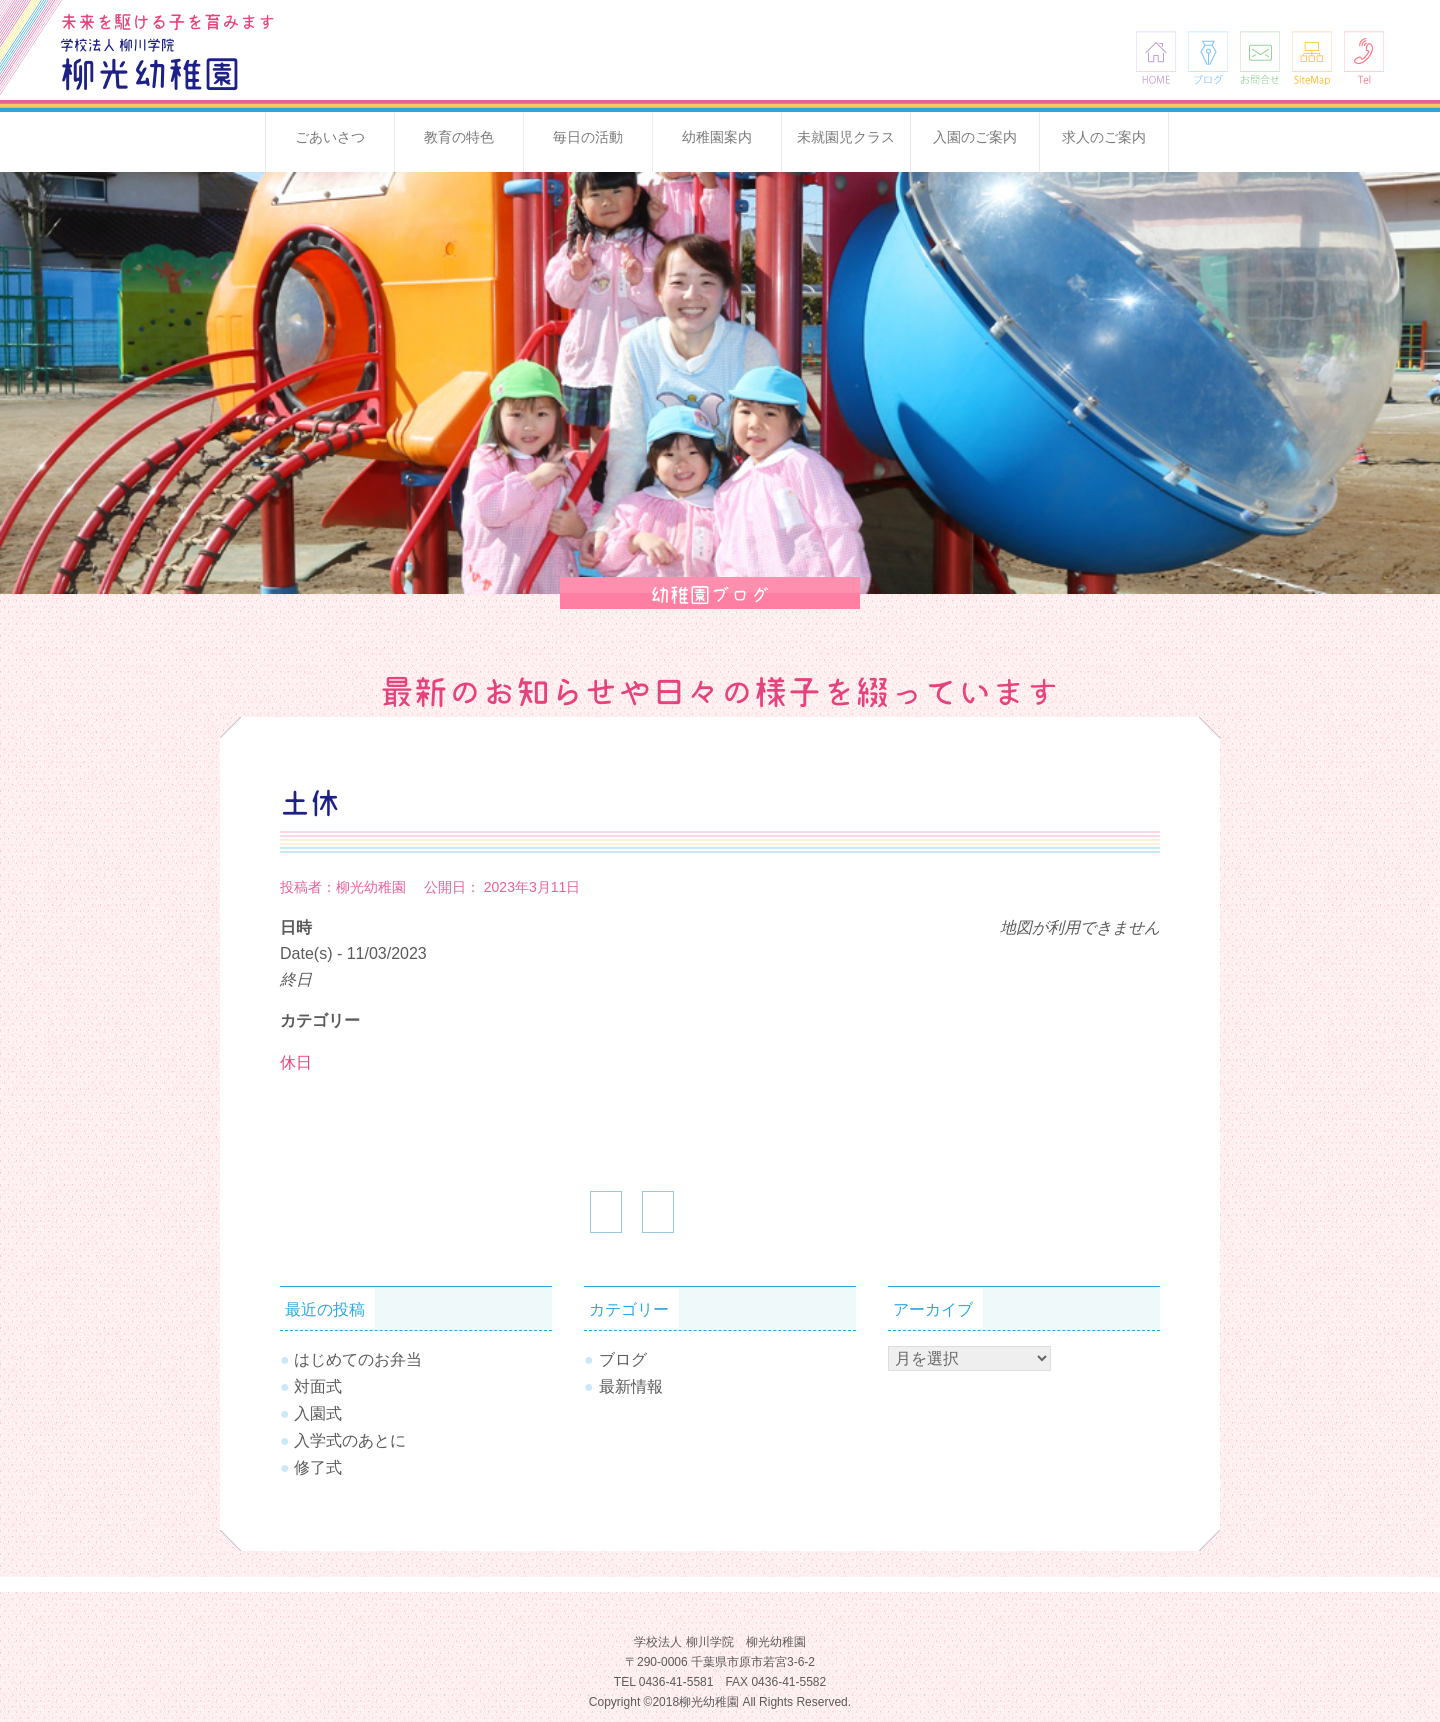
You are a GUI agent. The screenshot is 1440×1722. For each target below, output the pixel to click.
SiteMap (1312, 57)
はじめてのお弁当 (358, 1359)
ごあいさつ (330, 137)
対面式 (318, 1386)
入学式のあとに (350, 1440)
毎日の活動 (588, 137)
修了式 (318, 1467)
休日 (296, 1062)
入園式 (318, 1413)
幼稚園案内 (717, 137)
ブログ (1208, 57)
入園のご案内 (975, 137)
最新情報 (631, 1386)
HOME (1156, 57)
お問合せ (1260, 57)
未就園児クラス (846, 137)
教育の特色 (459, 137)
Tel (1364, 57)
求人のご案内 (1104, 137)
